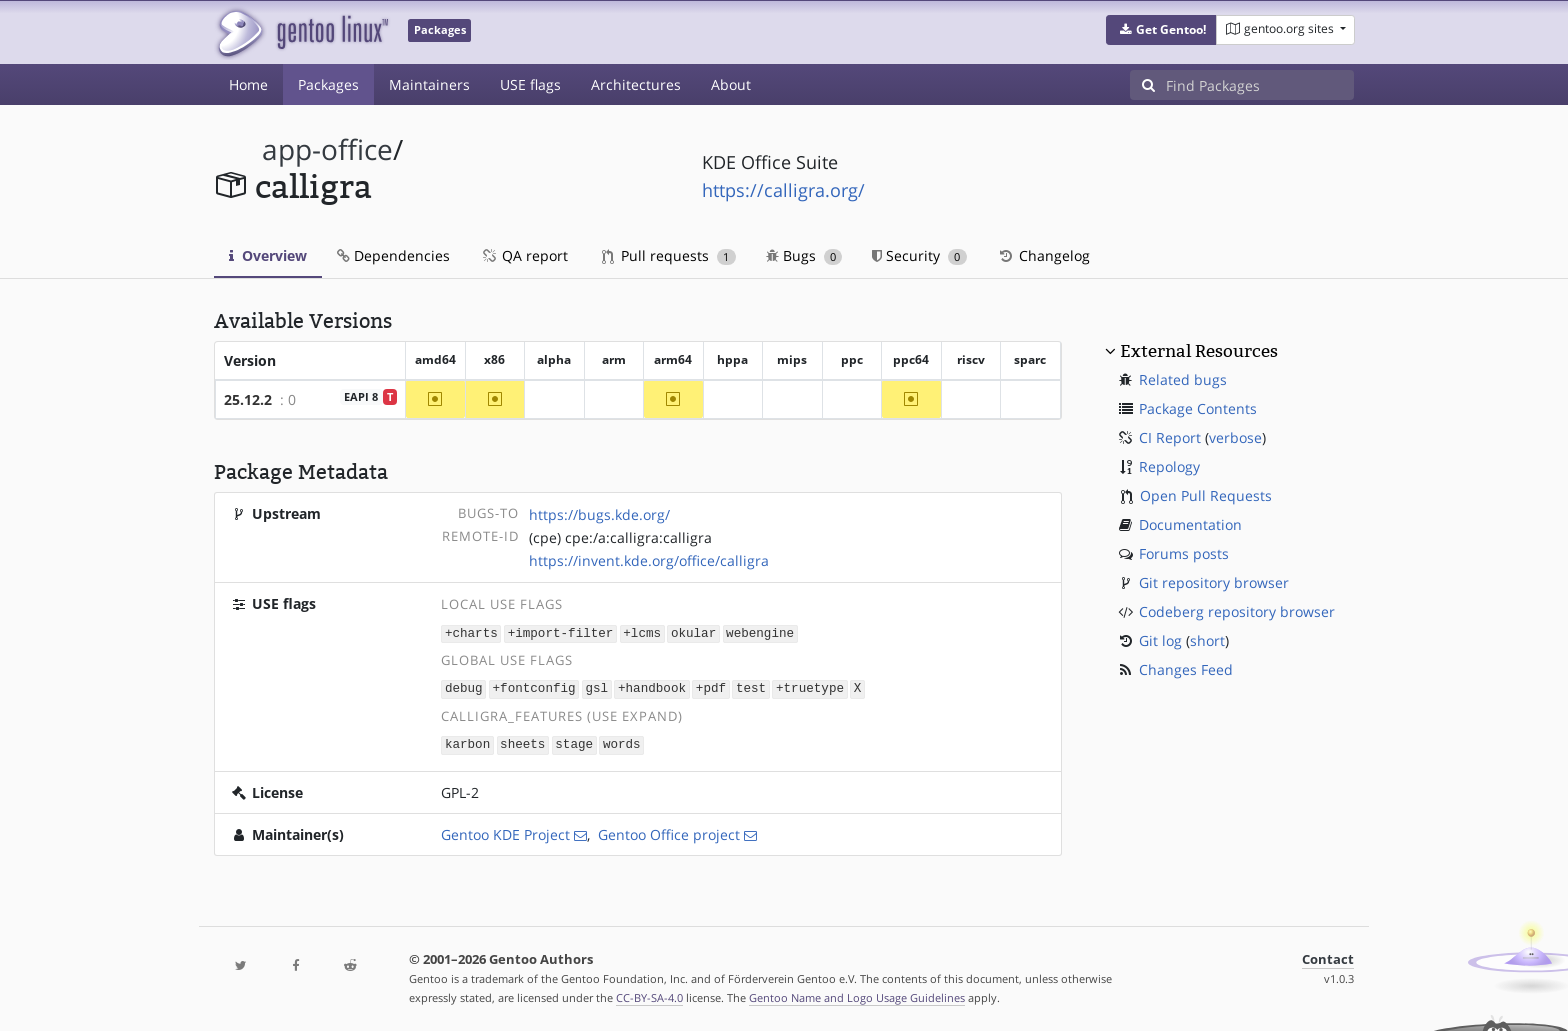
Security (919, 255)
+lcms (642, 632)
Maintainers (429, 84)
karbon (467, 742)
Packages (328, 84)
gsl (596, 687)
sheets (522, 742)
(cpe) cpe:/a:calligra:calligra (620, 537)
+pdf (711, 687)
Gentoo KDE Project (505, 831)
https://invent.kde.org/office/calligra (649, 560)
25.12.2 (248, 399)
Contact (1328, 956)
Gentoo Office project (669, 831)
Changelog (1043, 255)
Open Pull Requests (1206, 495)
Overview (268, 255)
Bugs (804, 255)
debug (464, 687)
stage (574, 742)
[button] (1161, 30)
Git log (1160, 640)
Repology (1169, 466)
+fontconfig (534, 687)
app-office (327, 149)
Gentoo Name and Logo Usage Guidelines (857, 994)
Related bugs (1183, 379)
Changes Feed (1186, 669)
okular (693, 632)
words (622, 742)
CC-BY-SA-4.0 (649, 994)
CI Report (1170, 437)
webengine (760, 632)
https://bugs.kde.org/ (599, 514)
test (751, 687)
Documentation (1190, 524)
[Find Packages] (1260, 85)
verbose (1235, 437)
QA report (524, 255)
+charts (471, 632)
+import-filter (561, 632)
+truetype (810, 687)
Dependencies (393, 255)
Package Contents (1198, 408)
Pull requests (669, 255)
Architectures (636, 84)
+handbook (652, 687)
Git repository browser (1214, 582)
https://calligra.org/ (783, 190)
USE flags (530, 84)
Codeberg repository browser (1237, 611)
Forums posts (1184, 553)
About (731, 84)
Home (248, 84)
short (1207, 640)
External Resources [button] (1199, 351)
